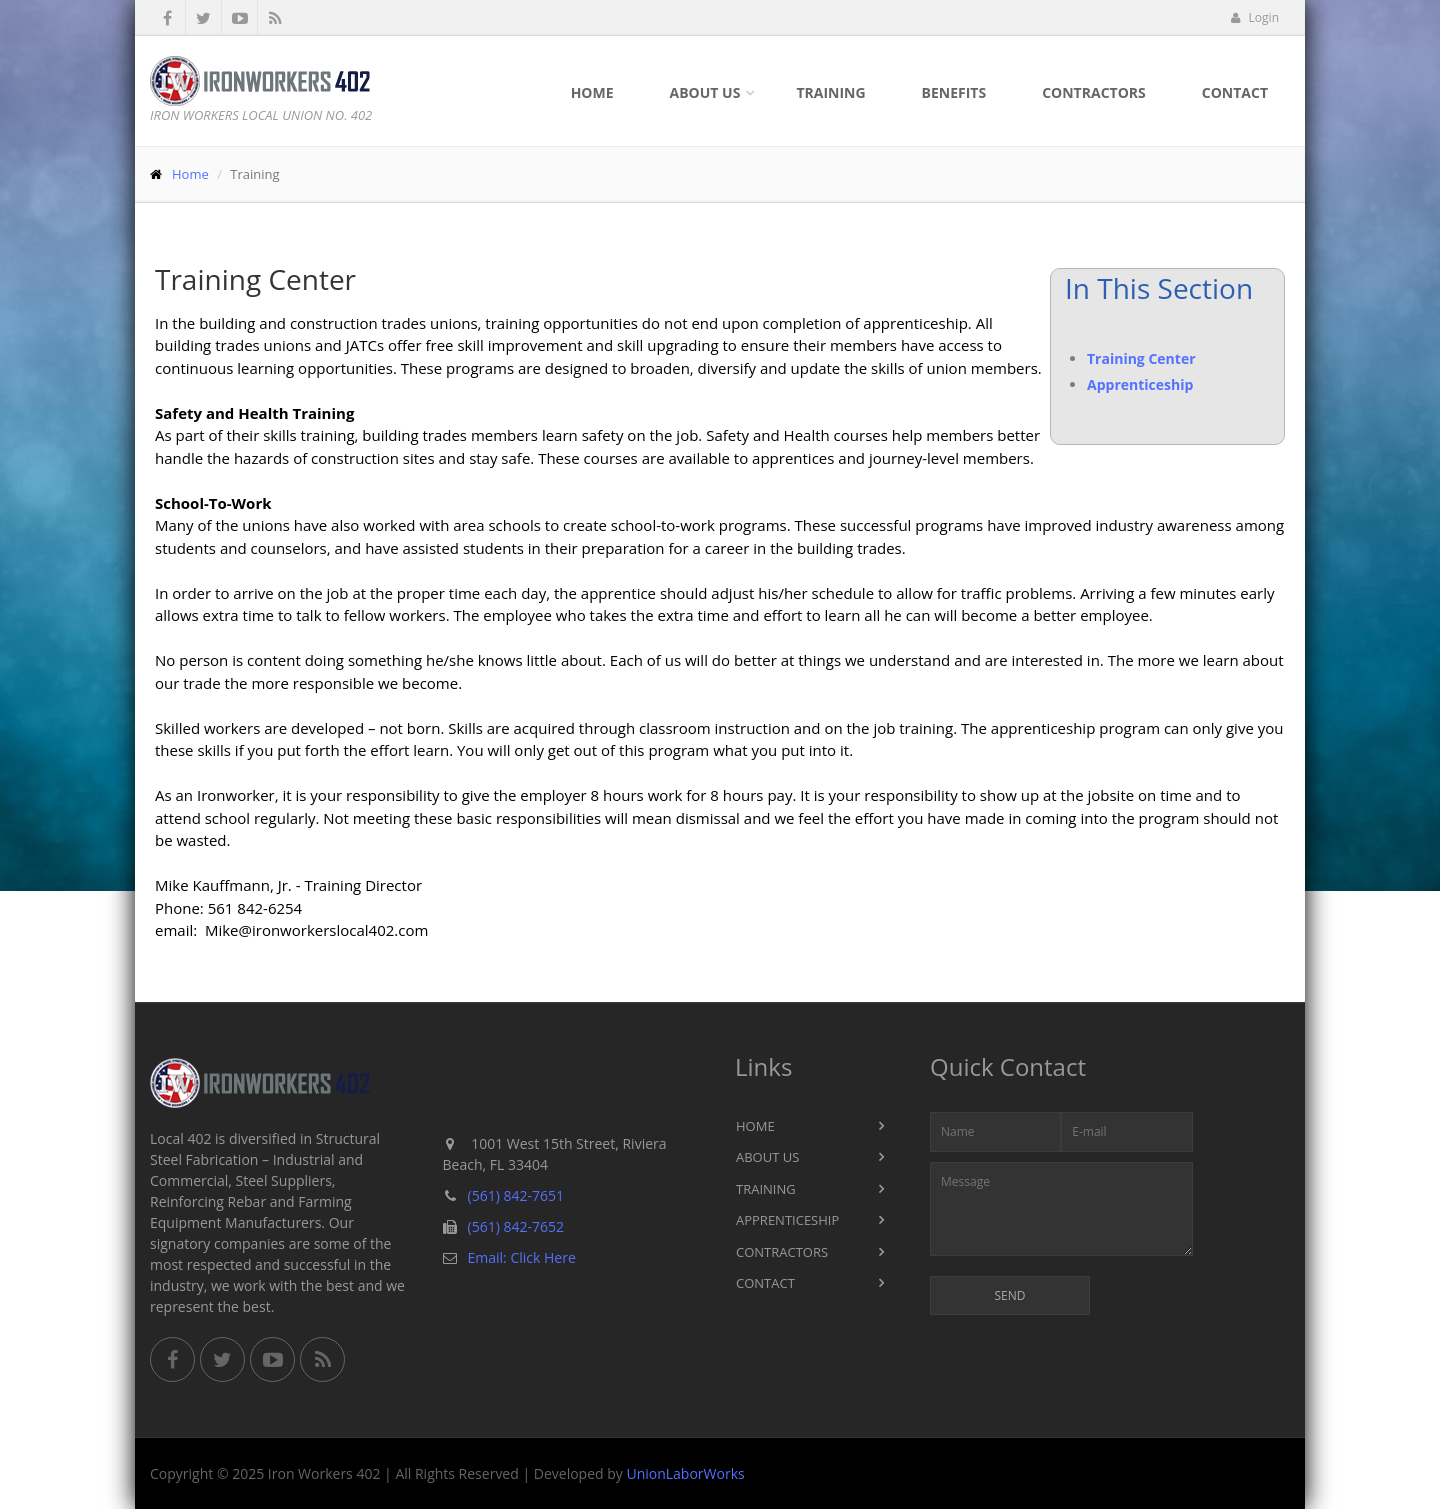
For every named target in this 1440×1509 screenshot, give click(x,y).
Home (592, 92)
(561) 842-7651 (516, 1195)
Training (830, 92)
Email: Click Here (522, 1257)
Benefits (954, 92)
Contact (1235, 92)
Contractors (1094, 92)
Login (1254, 17)
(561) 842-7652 (516, 1226)
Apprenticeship (1140, 384)
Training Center (1141, 358)
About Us (705, 92)
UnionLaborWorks (685, 1473)
